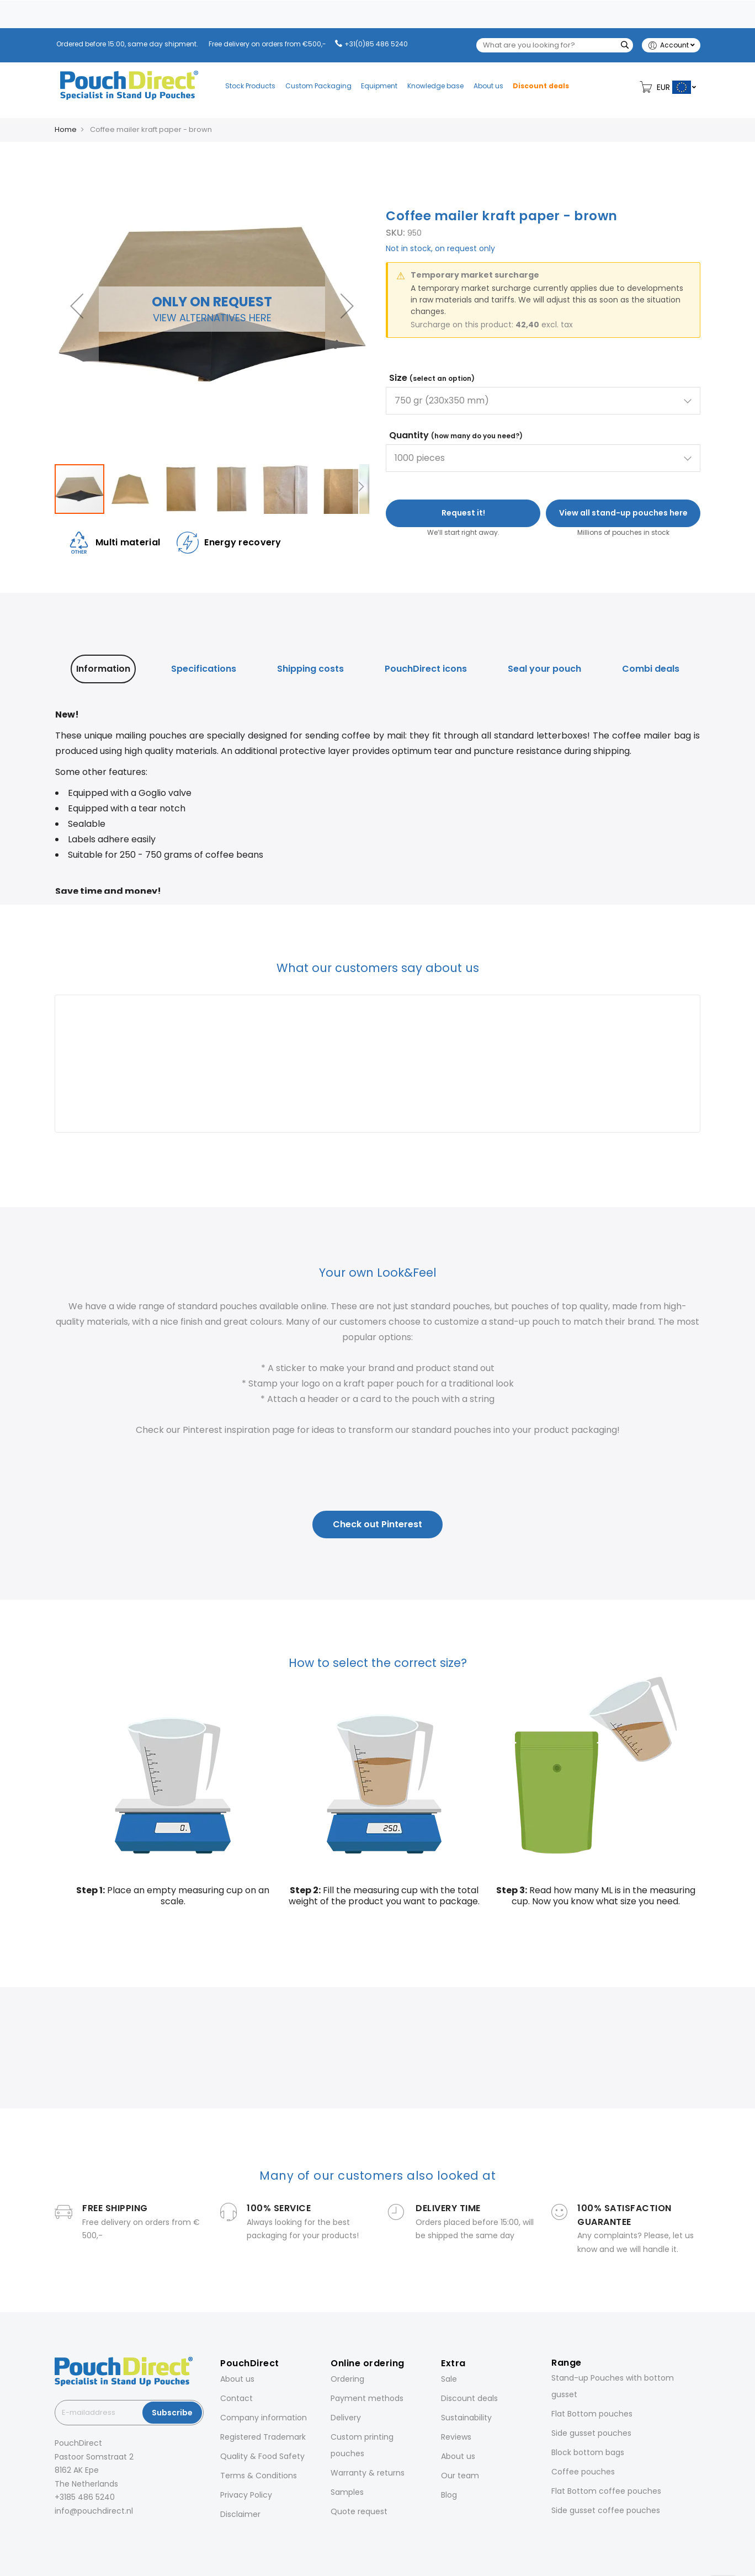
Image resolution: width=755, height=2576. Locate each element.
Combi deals (650, 668)
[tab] (103, 669)
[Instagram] (72, 2535)
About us (237, 2378)
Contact (236, 2398)
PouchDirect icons (426, 668)
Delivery (346, 2417)
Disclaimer (240, 2514)
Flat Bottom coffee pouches (606, 2491)
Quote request (359, 2511)
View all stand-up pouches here (623, 512)
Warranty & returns (368, 2472)
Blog (449, 2494)
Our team (460, 2475)
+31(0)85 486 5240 (376, 44)
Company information (263, 2417)
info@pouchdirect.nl (94, 2510)
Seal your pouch (544, 668)
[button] (77, 305)
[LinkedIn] (88, 2535)
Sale (449, 2378)
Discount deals (469, 2398)
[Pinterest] (103, 2535)
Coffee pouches (583, 2471)
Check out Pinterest (377, 1524)
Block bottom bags (587, 2452)
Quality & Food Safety (262, 2456)
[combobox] (554, 45)
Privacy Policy (246, 2494)
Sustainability (466, 2417)
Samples (347, 2492)
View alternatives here (212, 318)
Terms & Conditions (258, 2475)
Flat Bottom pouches (591, 2413)
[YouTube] (118, 2535)
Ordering (347, 2378)
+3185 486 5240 (85, 2497)
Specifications (203, 668)
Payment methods (367, 2398)
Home (66, 129)
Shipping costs (310, 668)
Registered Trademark (263, 2436)
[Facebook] (57, 2535)
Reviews (456, 2436)
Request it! (463, 512)
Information (103, 668)
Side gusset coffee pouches (605, 2510)
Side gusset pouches (591, 2433)
